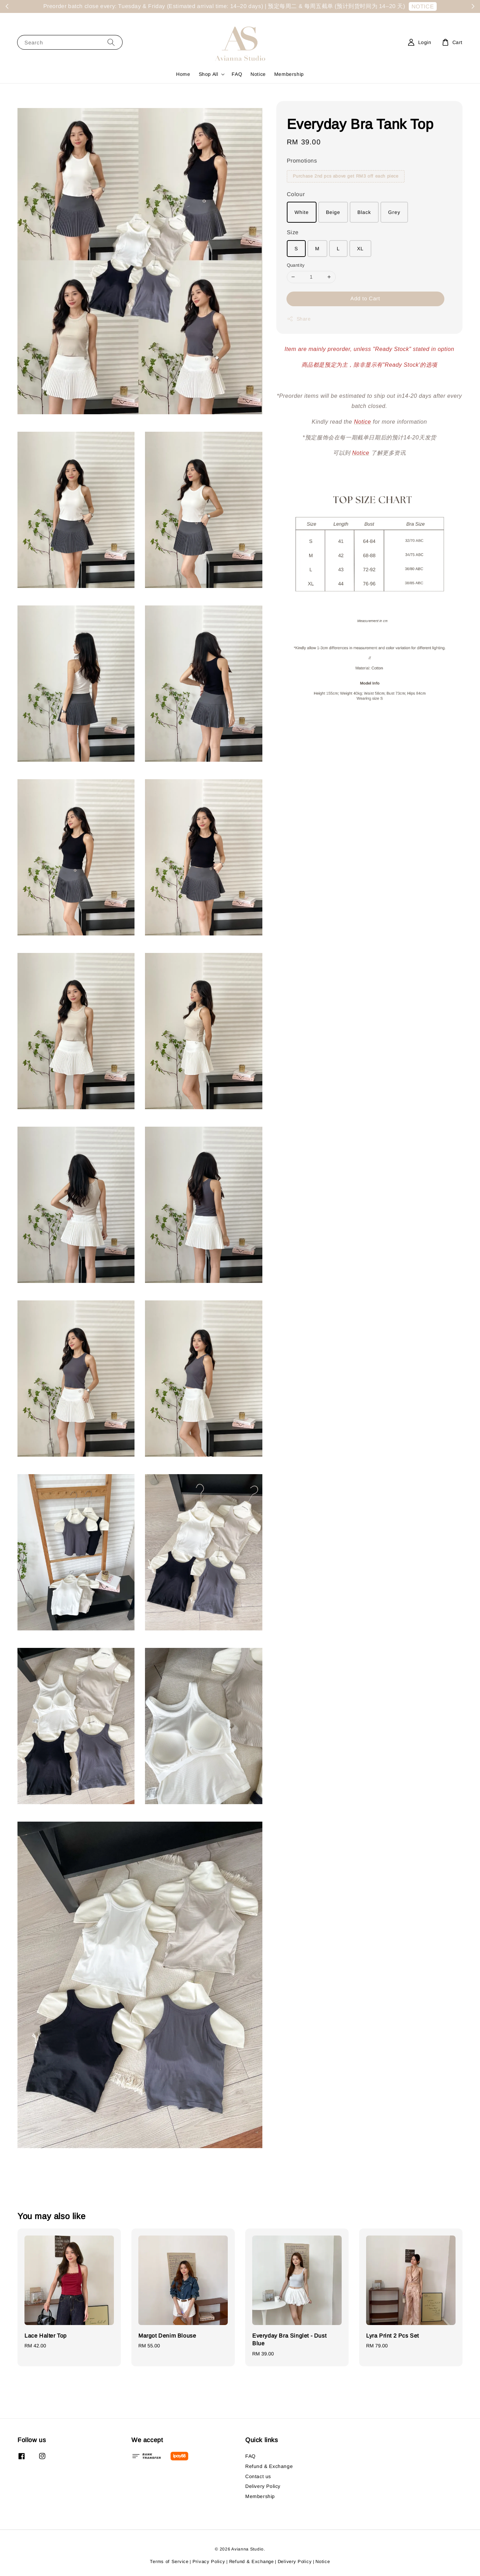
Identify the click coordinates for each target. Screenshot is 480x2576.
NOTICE (423, 6)
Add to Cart (365, 298)
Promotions (302, 161)
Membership (289, 74)
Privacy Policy (208, 2561)
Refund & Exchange (269, 2466)
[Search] (111, 42)
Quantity (296, 265)
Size (293, 232)
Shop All (208, 74)
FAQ (237, 74)
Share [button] (299, 319)
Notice (258, 74)
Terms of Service (169, 2561)
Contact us (258, 2476)
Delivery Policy (263, 2486)
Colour (296, 194)
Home (183, 74)
